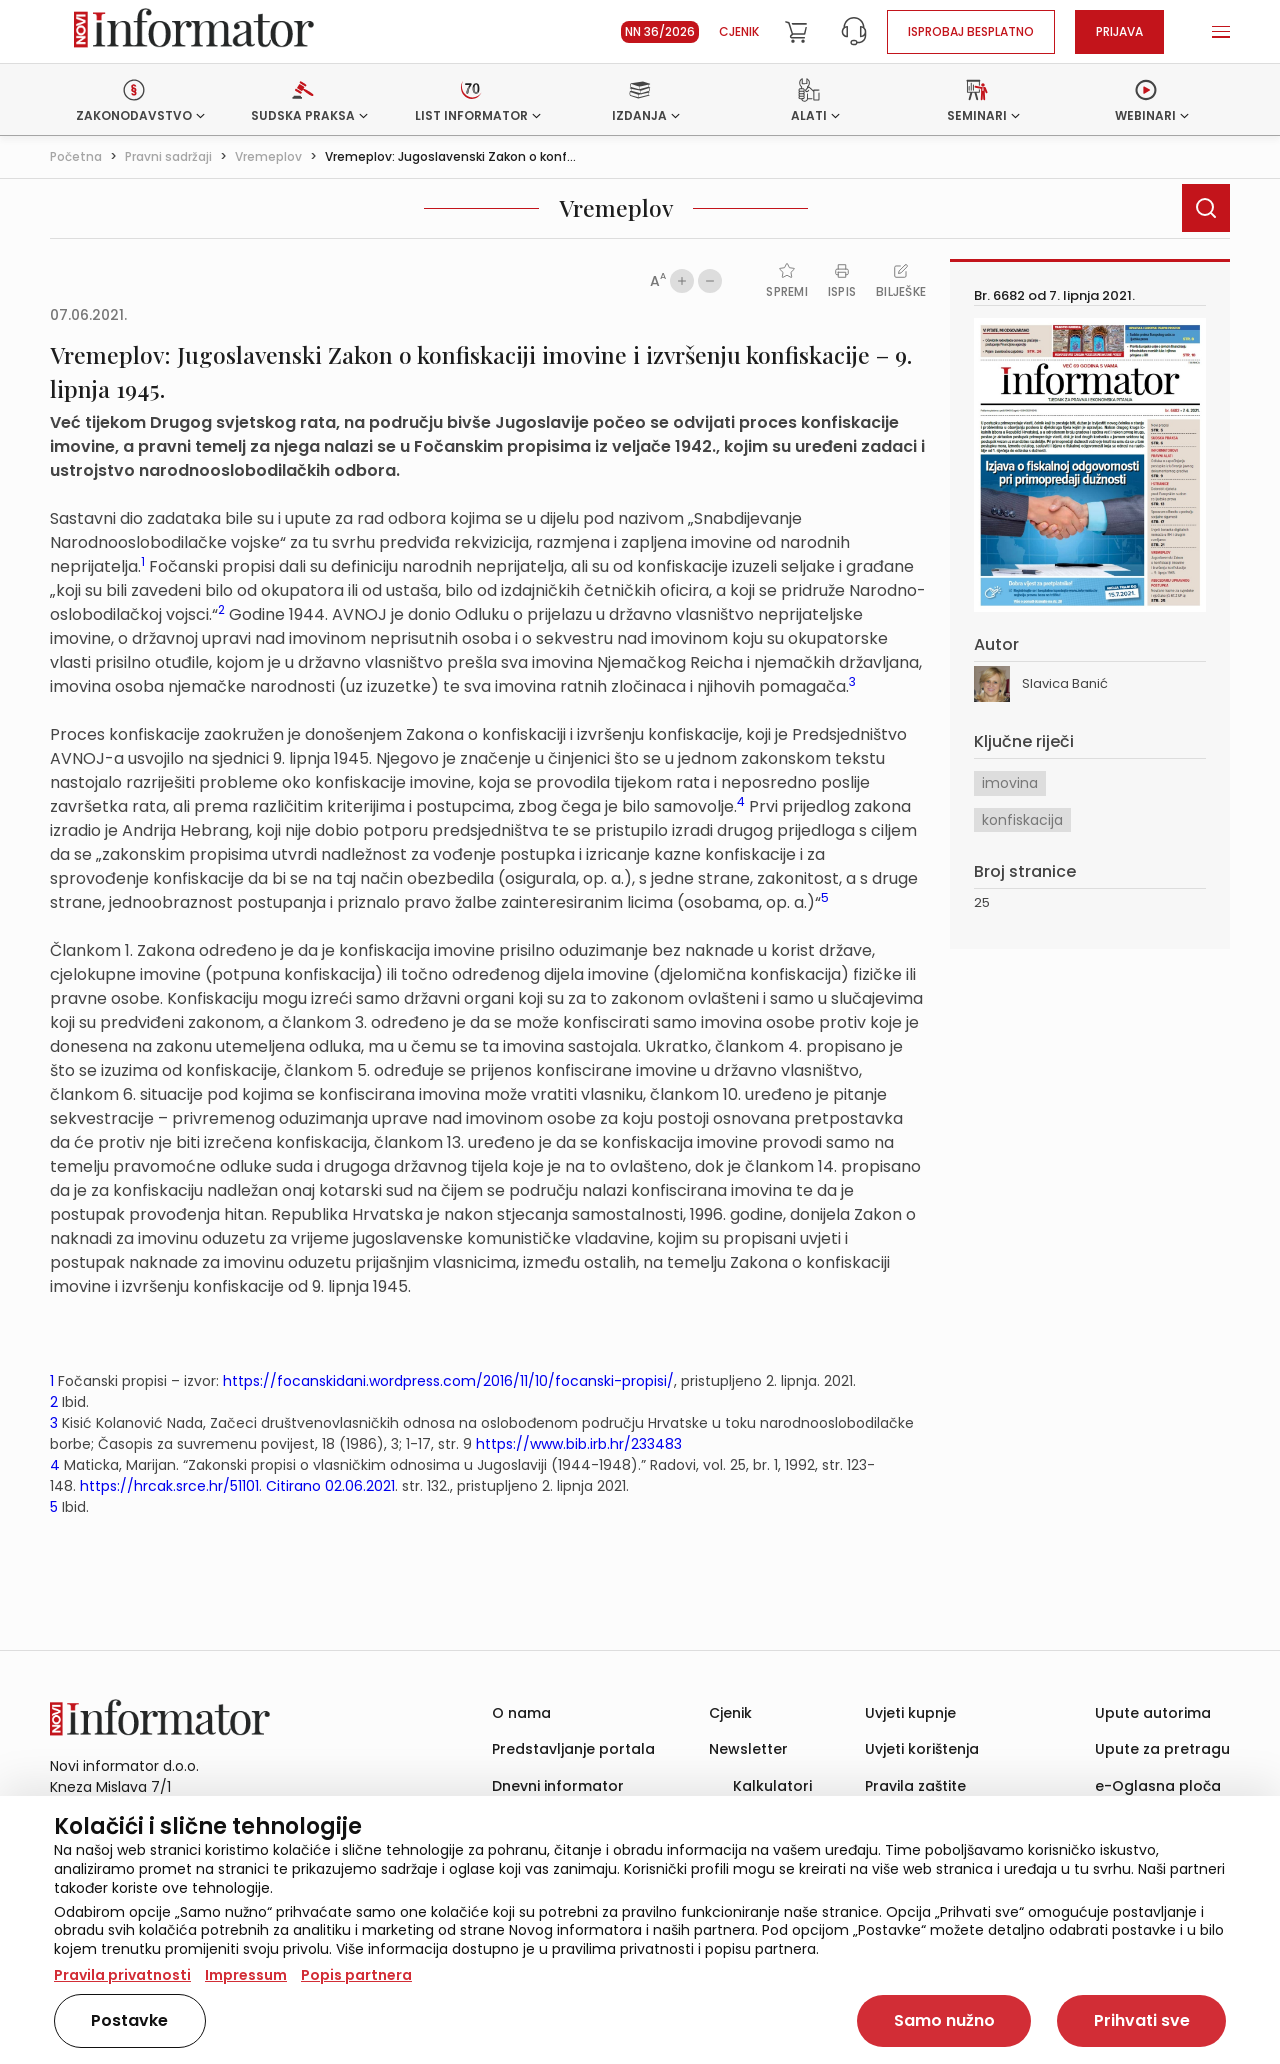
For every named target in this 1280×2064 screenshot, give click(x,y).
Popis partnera (356, 1975)
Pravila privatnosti (122, 1975)
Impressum (246, 1975)
